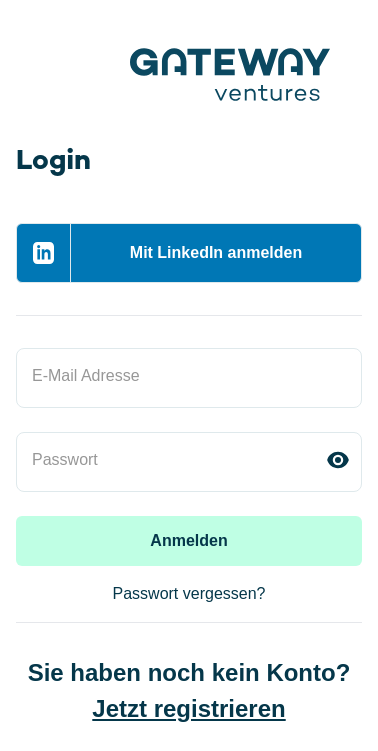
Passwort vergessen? (189, 593)
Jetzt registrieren (188, 708)
